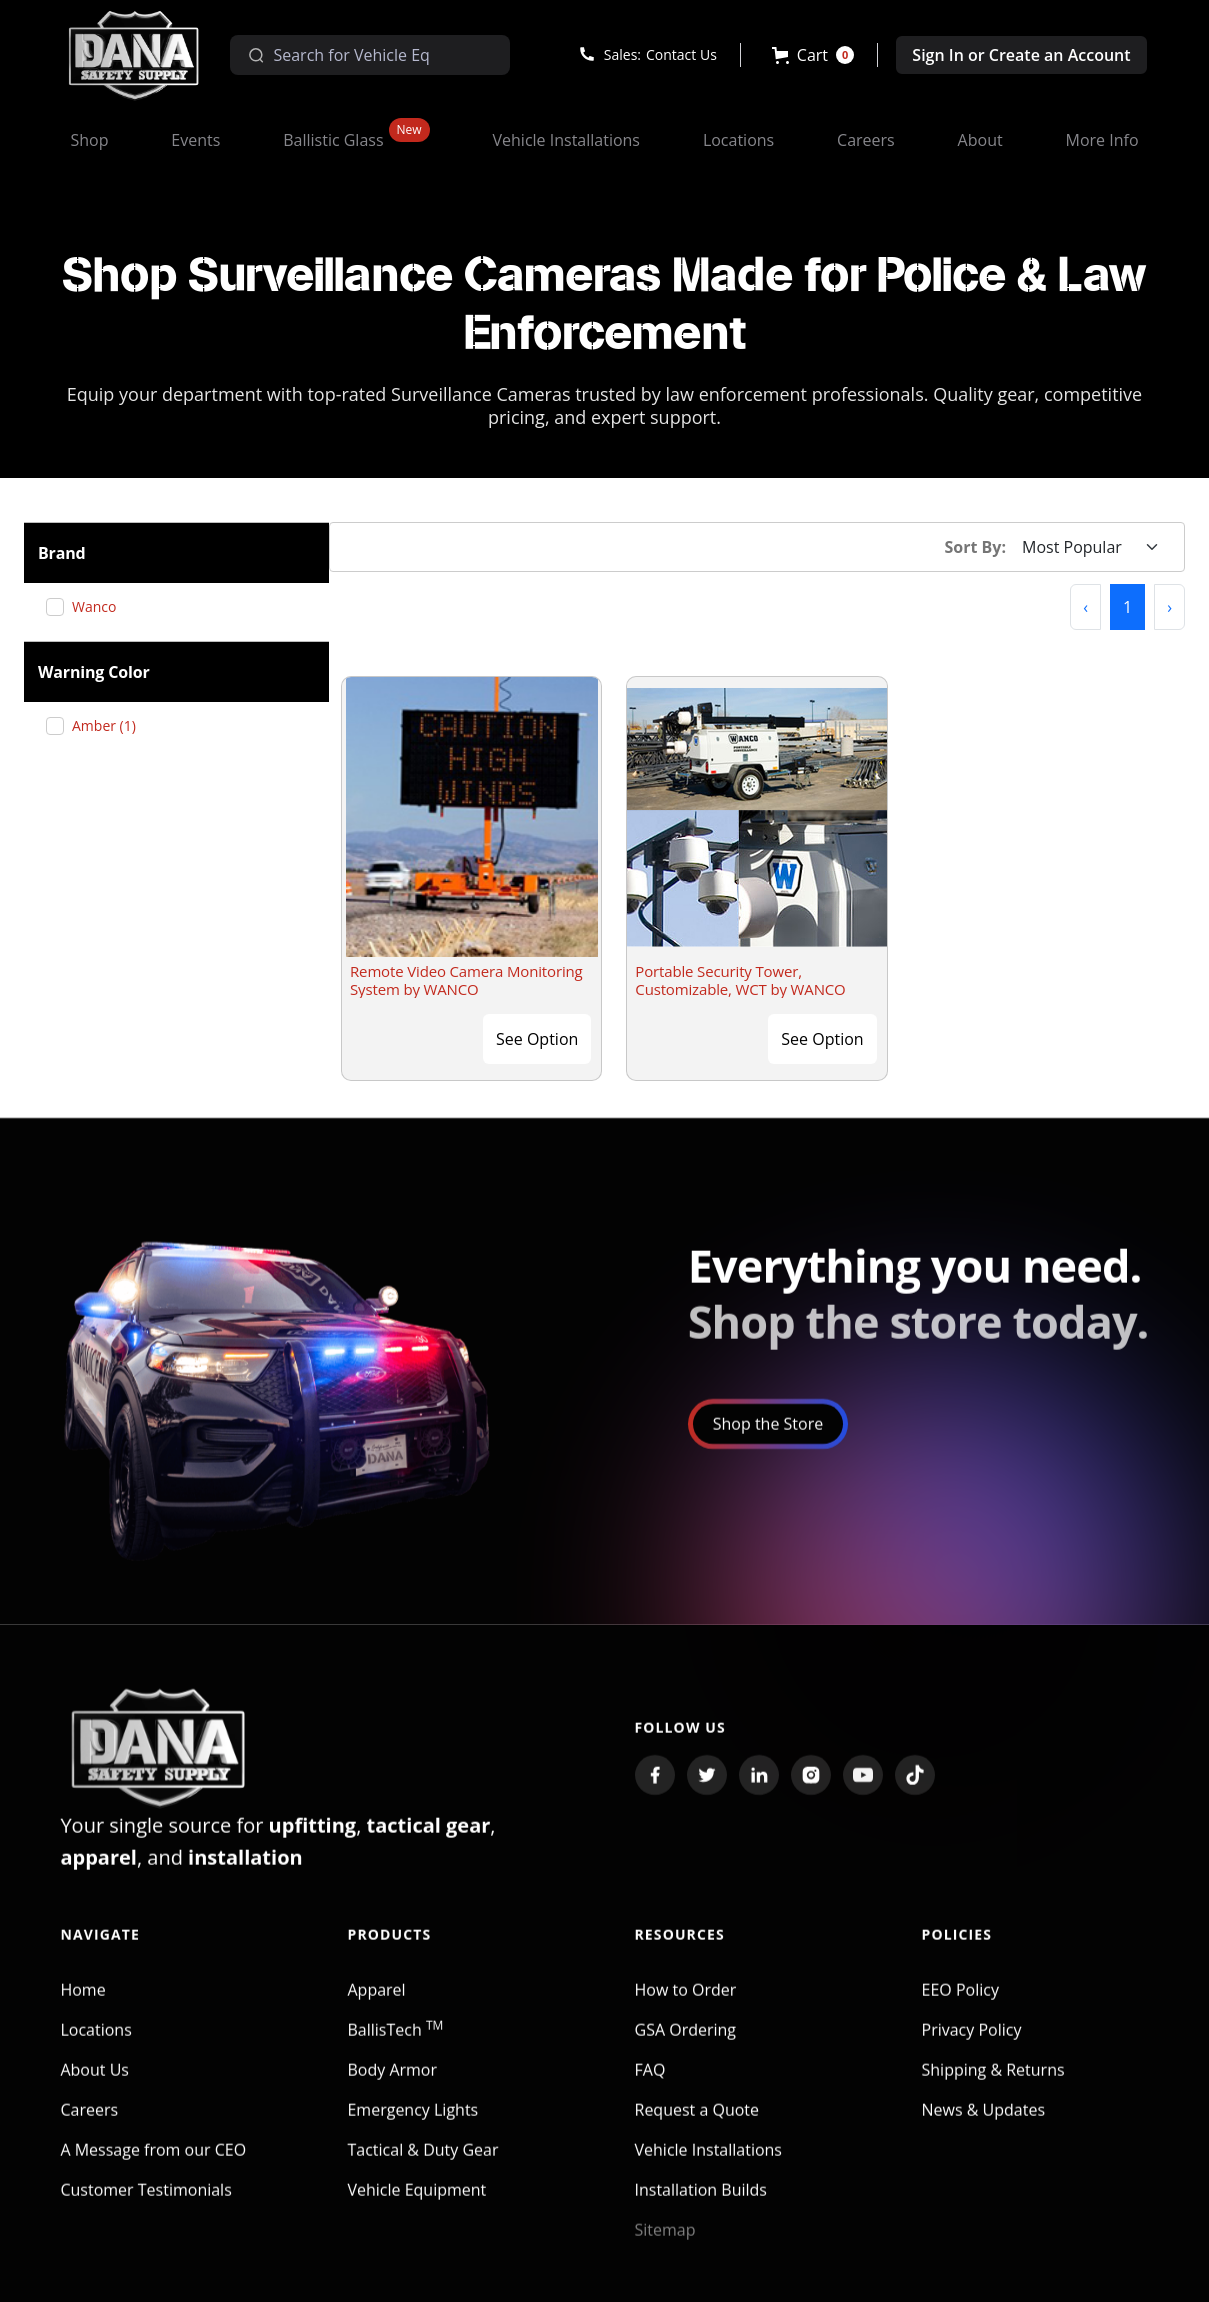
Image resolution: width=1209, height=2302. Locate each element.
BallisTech (395, 2045)
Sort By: (976, 547)
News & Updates (983, 2125)
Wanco (101, 606)
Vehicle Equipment (416, 2205)
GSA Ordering (686, 2045)
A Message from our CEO (153, 2165)
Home (82, 2005)
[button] (813, 55)
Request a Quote (697, 2125)
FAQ (650, 2085)
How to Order (686, 2005)
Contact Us (681, 54)
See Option (537, 1039)
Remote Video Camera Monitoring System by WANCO (466, 980)
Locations (95, 2045)
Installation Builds (701, 2205)
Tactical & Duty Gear (422, 2165)
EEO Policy (960, 2005)
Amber (111, 725)
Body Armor (392, 2085)
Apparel (376, 2005)
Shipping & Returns (993, 2085)
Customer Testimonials (145, 2205)
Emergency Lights (412, 2125)
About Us (94, 2085)
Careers (89, 2125)
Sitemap (665, 2245)
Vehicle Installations (709, 2165)
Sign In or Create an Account (1021, 55)
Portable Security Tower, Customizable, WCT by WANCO (740, 980)
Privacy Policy (972, 2045)
